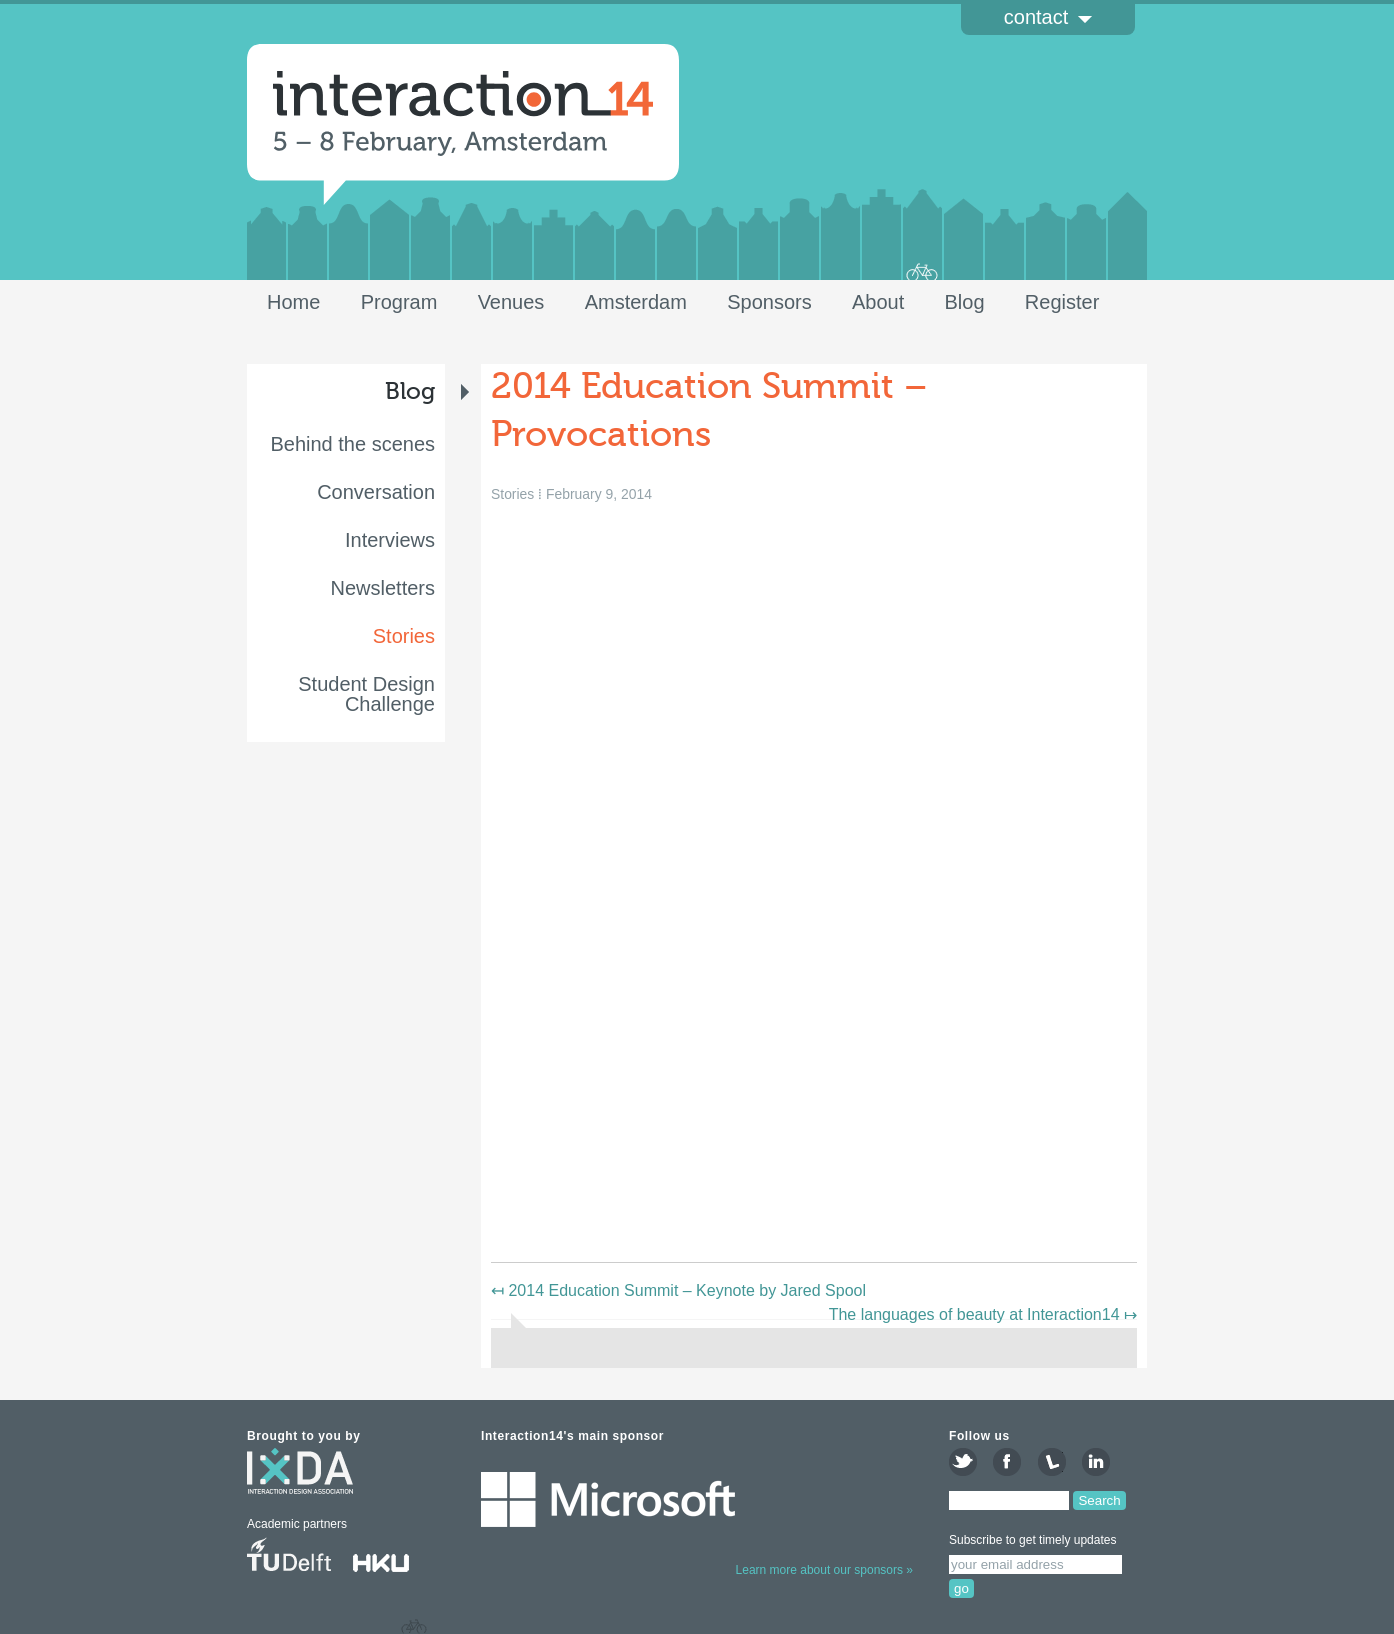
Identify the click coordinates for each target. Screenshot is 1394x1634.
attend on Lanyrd (1052, 1462)
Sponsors (769, 302)
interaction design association (300, 1480)
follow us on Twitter (963, 1462)
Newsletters (383, 588)
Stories (404, 636)
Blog (965, 302)
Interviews (390, 540)
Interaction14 (463, 114)
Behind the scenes (352, 444)
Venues (511, 302)
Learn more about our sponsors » (824, 1570)
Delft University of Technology (289, 1557)
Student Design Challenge (366, 694)
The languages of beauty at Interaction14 (983, 1314)
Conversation (376, 492)
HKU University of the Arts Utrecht (393, 1557)
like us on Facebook (1007, 1462)
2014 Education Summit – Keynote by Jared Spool (678, 1290)
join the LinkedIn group (1096, 1462)
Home (293, 302)
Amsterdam (636, 302)
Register (1062, 302)
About (878, 302)
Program (399, 302)
